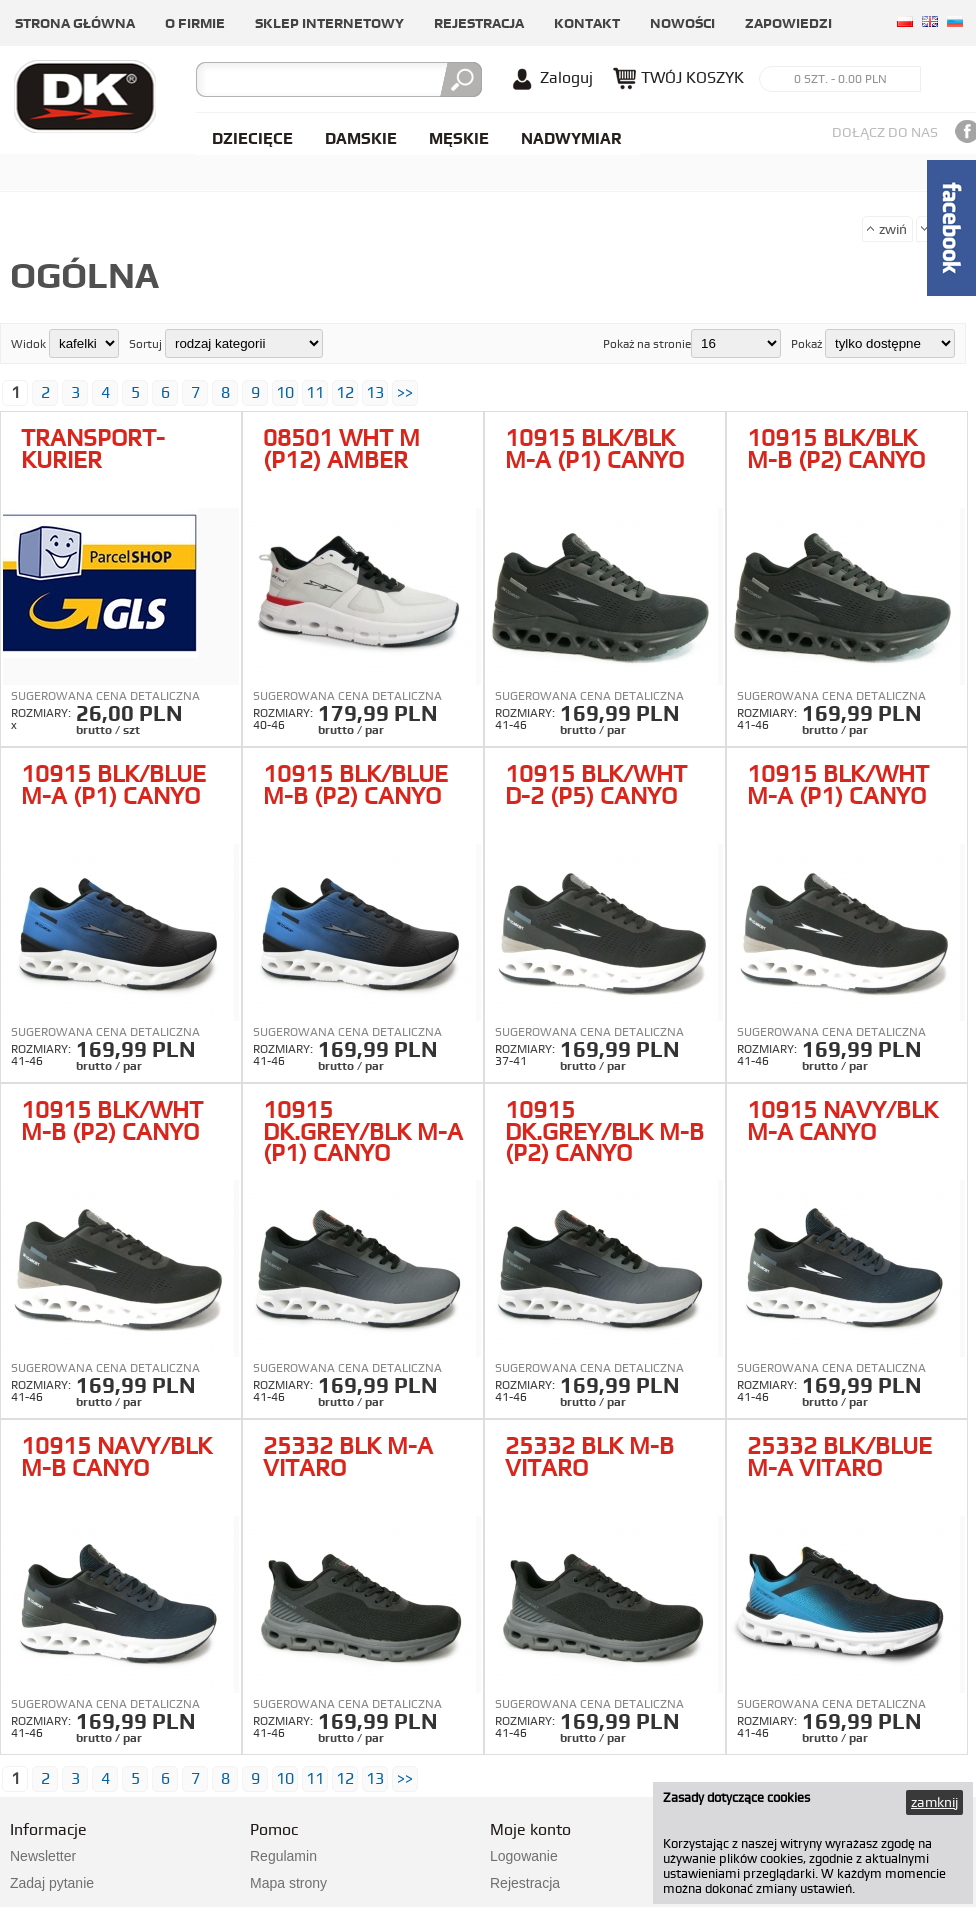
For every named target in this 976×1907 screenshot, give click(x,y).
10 (285, 392)
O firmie (195, 23)
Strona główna (75, 23)
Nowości (682, 23)
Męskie (459, 138)
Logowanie (524, 1856)
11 (315, 392)
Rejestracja (479, 23)
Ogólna (84, 275)
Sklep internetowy (329, 23)
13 (375, 392)
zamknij (934, 1802)
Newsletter (43, 1856)
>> (405, 392)
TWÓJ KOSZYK (692, 77)
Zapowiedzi (788, 23)
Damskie (361, 138)
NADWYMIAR (571, 138)
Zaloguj (566, 77)
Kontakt (587, 23)
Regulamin (283, 1856)
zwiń (893, 229)
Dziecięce (252, 138)
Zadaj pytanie (52, 1883)
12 (345, 392)
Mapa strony (288, 1883)
